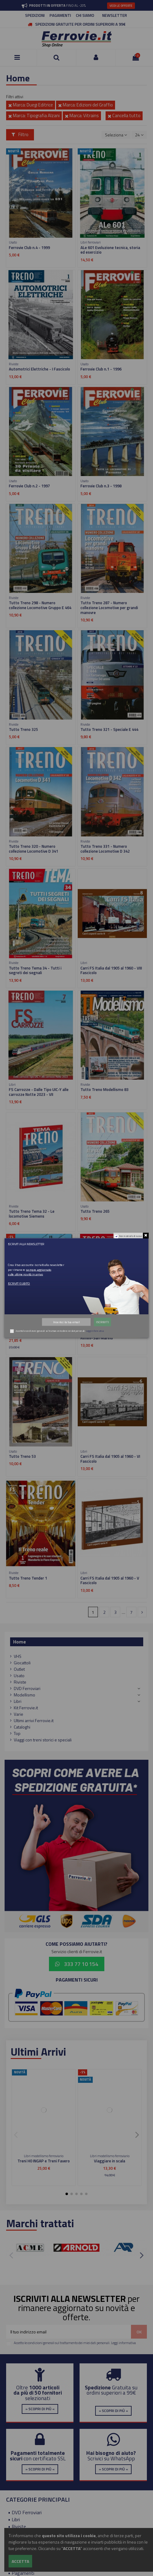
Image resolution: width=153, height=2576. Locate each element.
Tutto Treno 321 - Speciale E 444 (109, 729)
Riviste (20, 1682)
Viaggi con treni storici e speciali (43, 1740)
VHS (17, 1656)
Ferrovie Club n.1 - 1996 (100, 369)
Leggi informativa (123, 2342)
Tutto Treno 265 (95, 1211)
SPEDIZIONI (35, 15)
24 (139, 135)
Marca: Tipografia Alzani (34, 115)
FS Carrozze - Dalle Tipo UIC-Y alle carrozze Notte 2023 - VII (39, 1091)
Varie (18, 1714)
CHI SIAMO (85, 15)
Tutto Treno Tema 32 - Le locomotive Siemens (31, 1213)
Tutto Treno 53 (22, 1456)
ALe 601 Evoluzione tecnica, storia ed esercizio (110, 249)
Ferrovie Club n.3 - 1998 (100, 486)
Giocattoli (22, 1662)
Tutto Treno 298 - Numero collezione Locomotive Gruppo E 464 (40, 605)
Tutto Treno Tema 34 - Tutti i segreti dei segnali (35, 970)
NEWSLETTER (114, 15)
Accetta (20, 2561)
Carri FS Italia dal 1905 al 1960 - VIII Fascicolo (111, 970)
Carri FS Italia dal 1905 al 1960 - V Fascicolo (109, 1580)
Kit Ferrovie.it (26, 1707)
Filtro (20, 134)
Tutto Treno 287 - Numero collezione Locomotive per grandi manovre (109, 608)
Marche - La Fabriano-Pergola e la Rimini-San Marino (110, 1335)
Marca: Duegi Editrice (30, 104)
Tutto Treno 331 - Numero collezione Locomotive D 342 (105, 848)
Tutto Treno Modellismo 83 (104, 1089)
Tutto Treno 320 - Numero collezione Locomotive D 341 (33, 848)
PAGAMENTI (60, 15)
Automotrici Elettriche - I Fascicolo (39, 369)
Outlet (19, 1669)
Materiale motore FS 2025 (32, 1333)
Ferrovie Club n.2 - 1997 (29, 486)
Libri (17, 1701)
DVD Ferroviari (27, 1688)
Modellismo (24, 1695)
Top (17, 1733)
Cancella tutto (124, 115)
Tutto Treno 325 (23, 729)
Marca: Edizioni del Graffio (85, 104)
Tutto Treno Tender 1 (28, 1578)
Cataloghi (22, 1727)
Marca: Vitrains (82, 115)
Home (19, 1641)
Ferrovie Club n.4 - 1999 (29, 247)
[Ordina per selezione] (116, 135)
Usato (19, 1675)
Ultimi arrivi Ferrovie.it (34, 1720)
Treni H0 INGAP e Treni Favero (43, 2161)
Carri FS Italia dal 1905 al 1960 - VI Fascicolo (110, 1458)
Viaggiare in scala (109, 2161)
